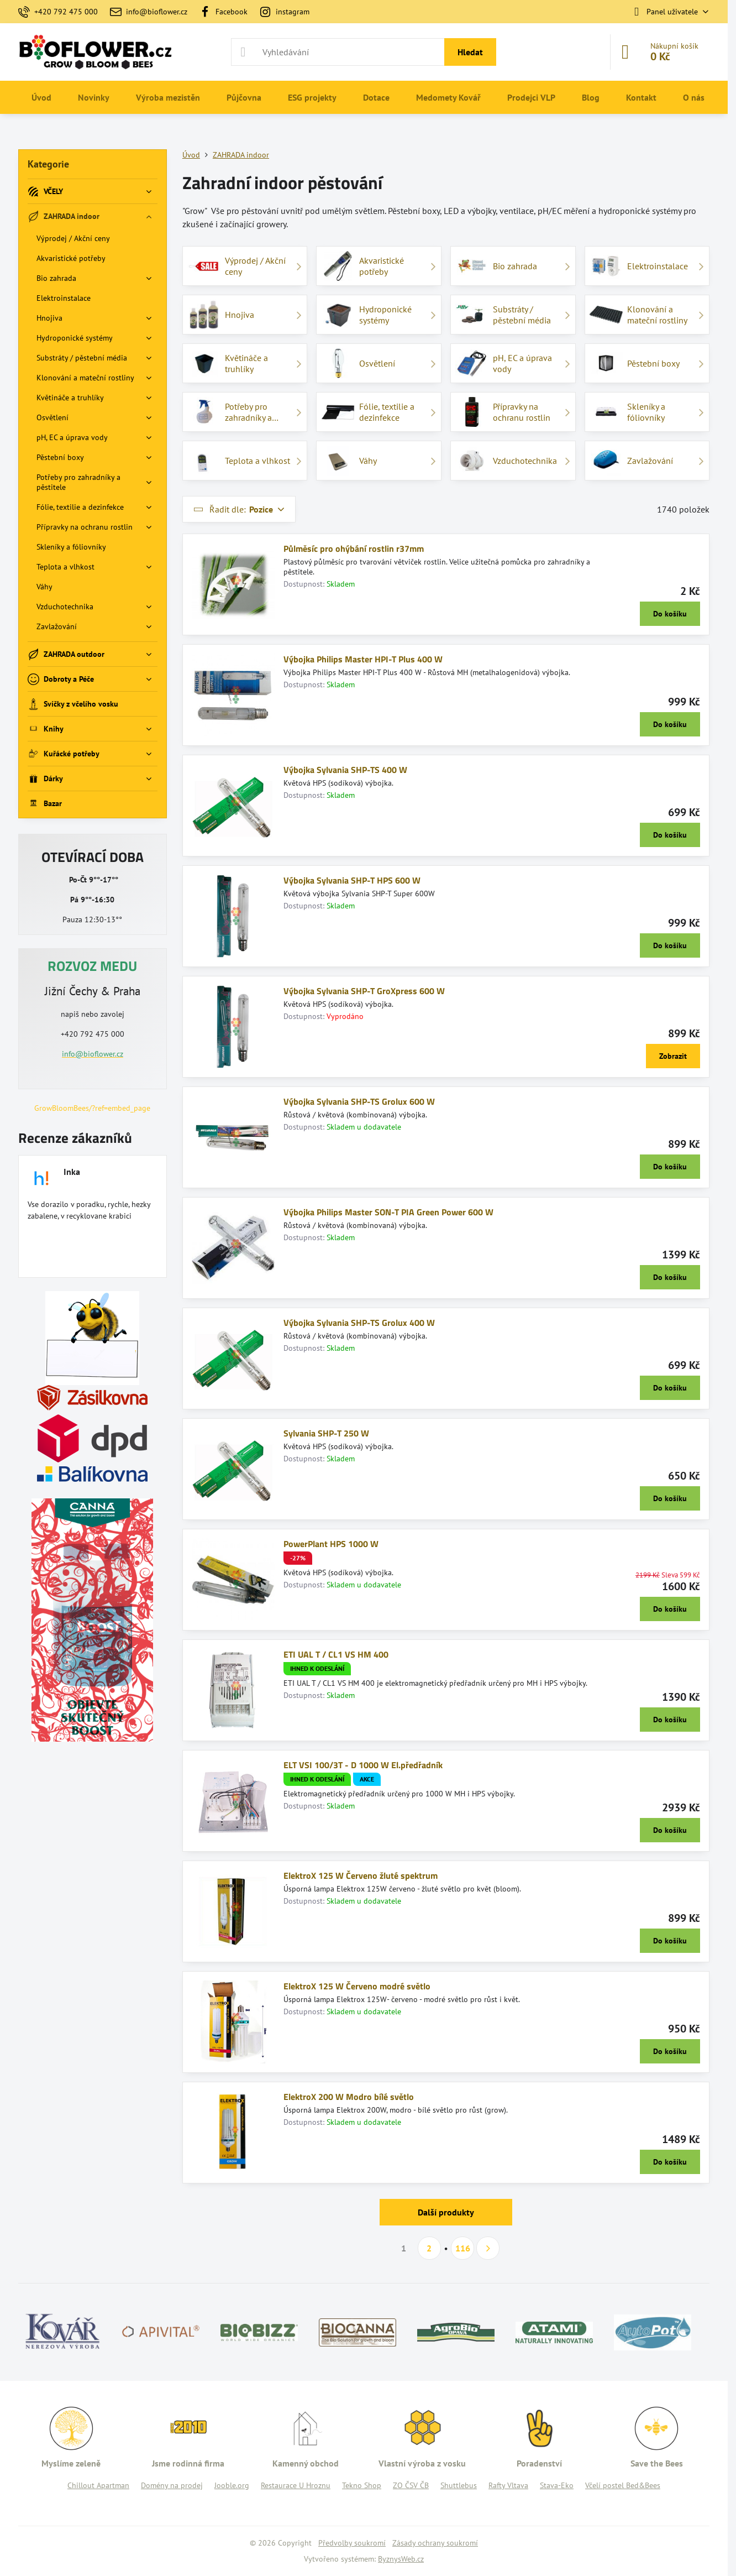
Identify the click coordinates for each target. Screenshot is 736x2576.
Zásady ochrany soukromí (435, 2543)
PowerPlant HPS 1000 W (330, 1543)
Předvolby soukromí (352, 2543)
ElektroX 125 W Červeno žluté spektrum (360, 1875)
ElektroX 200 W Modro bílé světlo (348, 2096)
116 (462, 2248)
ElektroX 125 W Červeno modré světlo (356, 1986)
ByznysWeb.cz (401, 2559)
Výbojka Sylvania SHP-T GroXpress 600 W (364, 990)
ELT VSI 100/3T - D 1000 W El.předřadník (363, 1765)
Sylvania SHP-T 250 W (326, 1433)
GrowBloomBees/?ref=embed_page (92, 1108)
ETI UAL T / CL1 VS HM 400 (335, 1654)
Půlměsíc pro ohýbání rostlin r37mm (353, 548)
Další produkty (446, 2212)
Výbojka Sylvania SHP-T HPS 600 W (351, 880)
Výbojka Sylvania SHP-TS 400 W (345, 769)
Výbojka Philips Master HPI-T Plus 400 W (363, 659)
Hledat (470, 52)
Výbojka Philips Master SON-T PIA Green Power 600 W (388, 1212)
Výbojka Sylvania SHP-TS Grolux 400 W (359, 1322)
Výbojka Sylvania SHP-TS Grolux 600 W (359, 1101)
